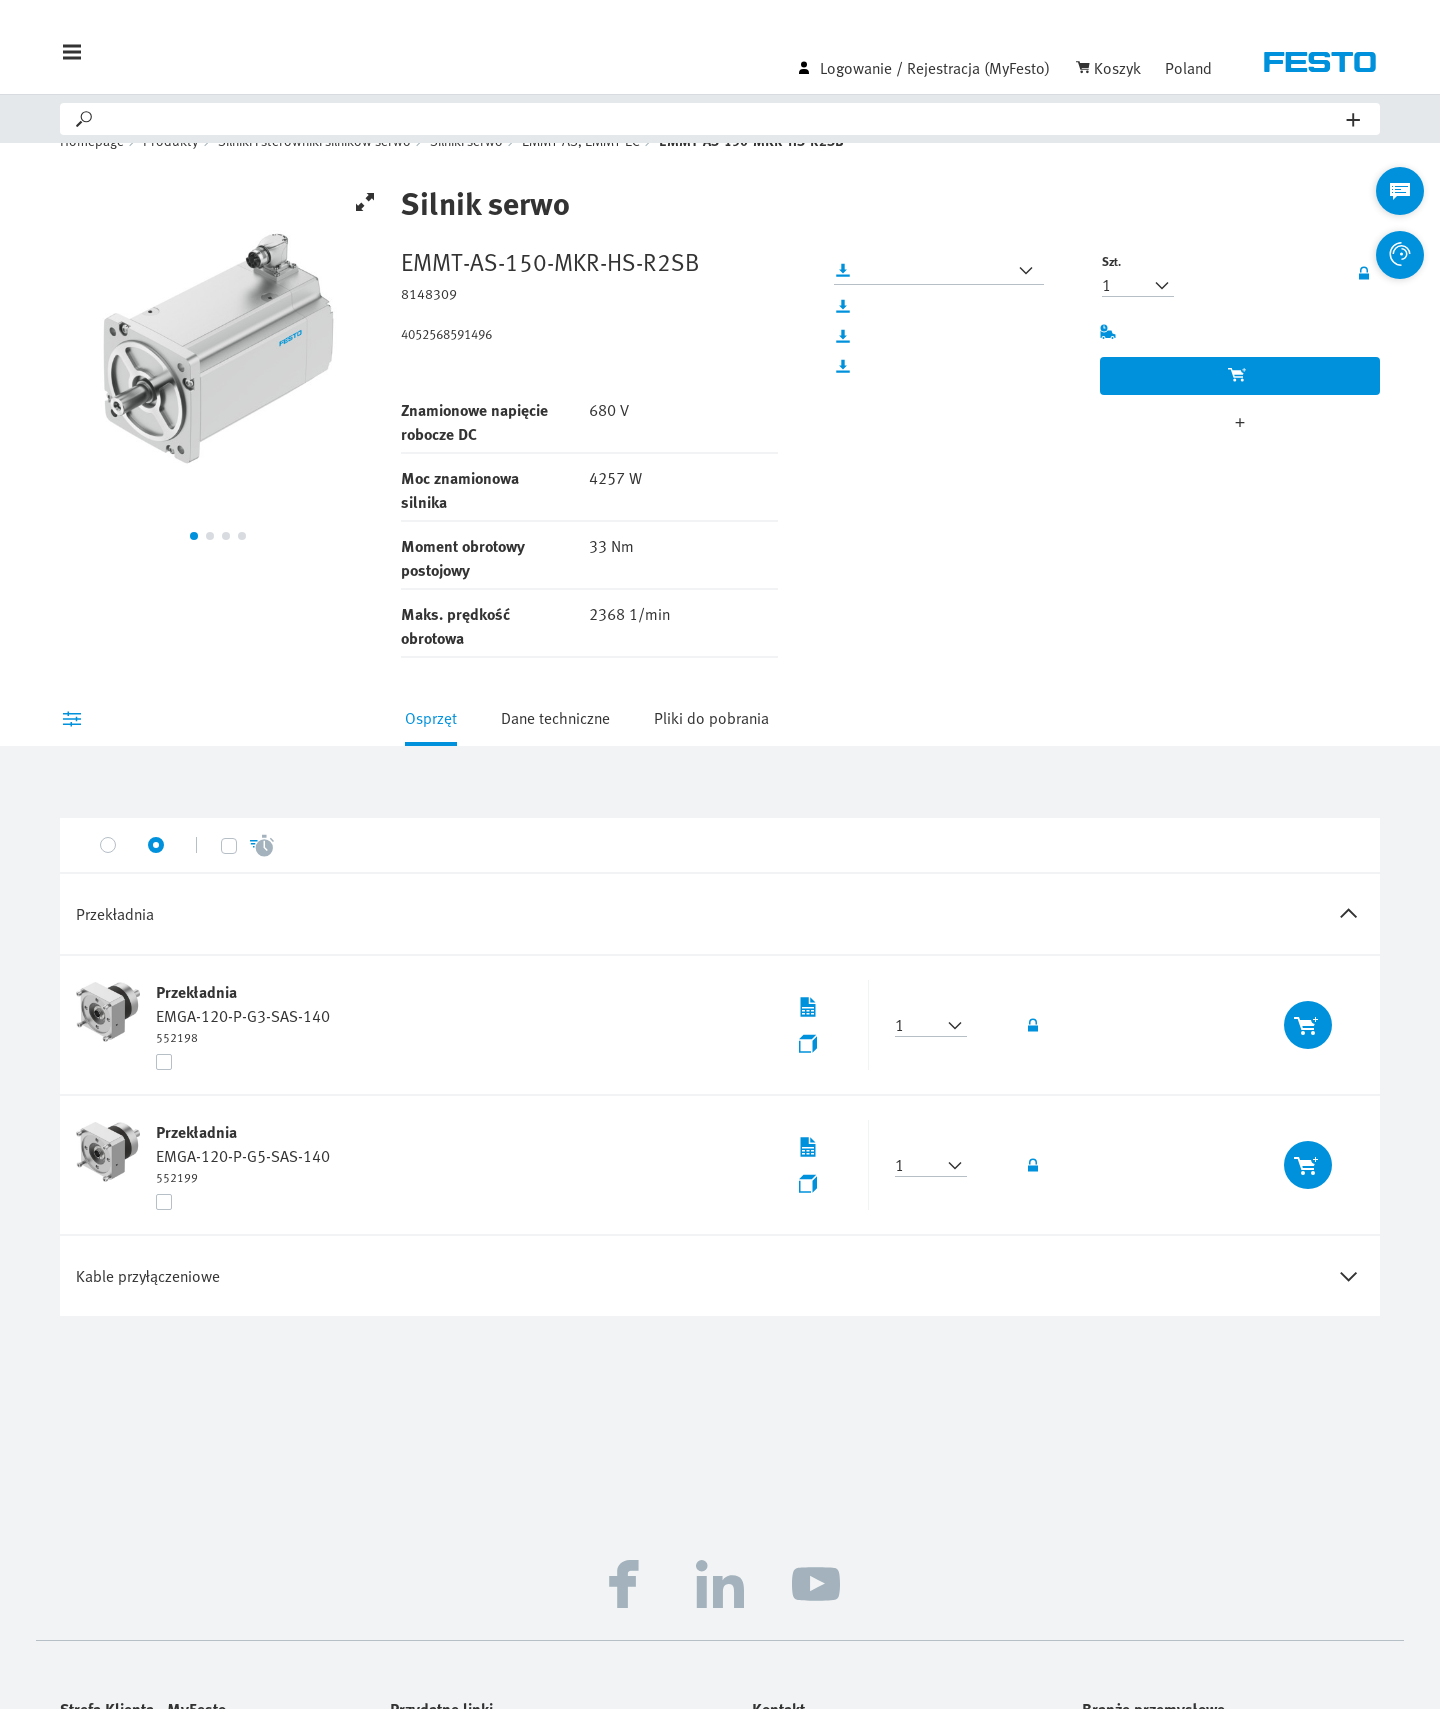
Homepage (92, 170)
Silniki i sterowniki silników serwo (314, 170)
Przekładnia (196, 1022)
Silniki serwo (466, 170)
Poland (1188, 68)
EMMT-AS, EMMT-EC (581, 170)
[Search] (721, 119)
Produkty (171, 170)
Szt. (1111, 291)
